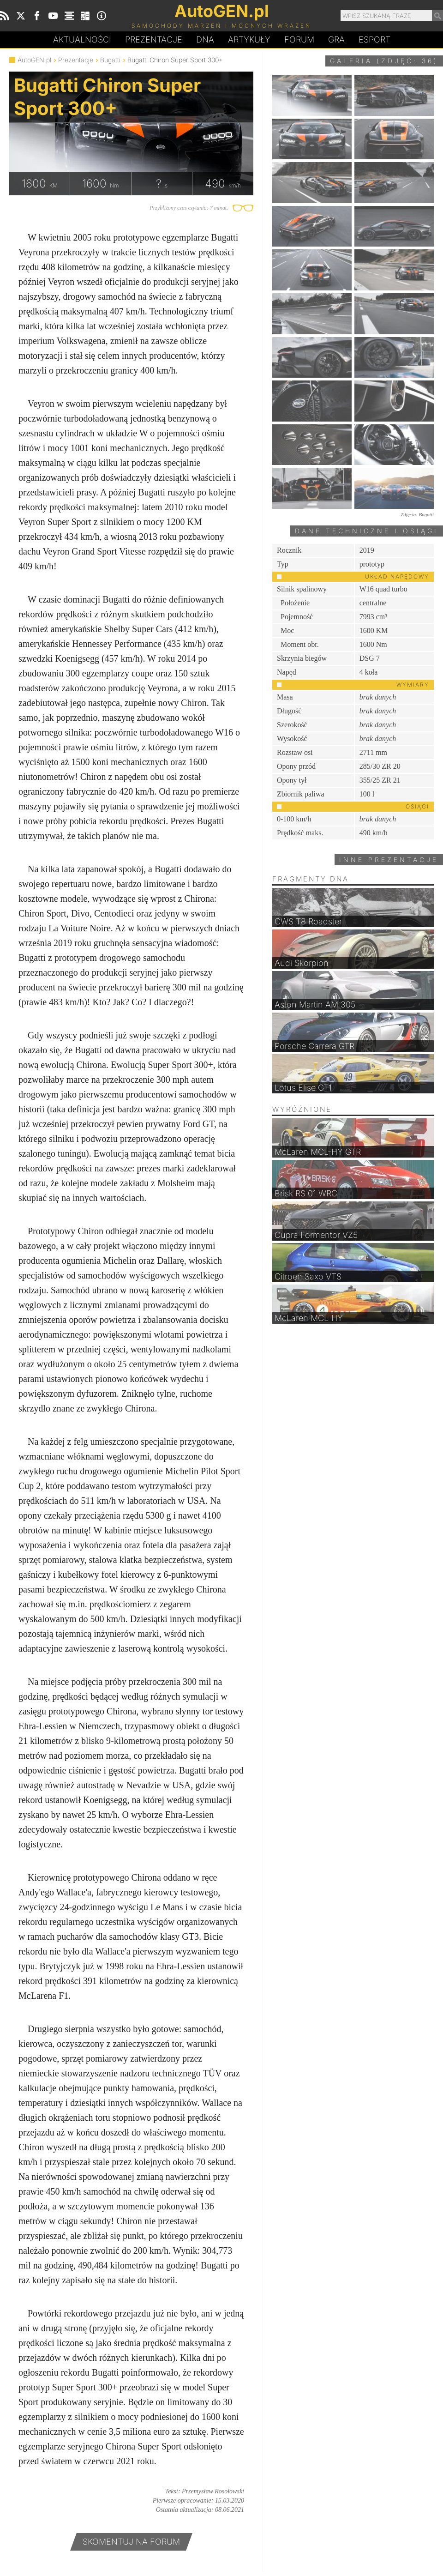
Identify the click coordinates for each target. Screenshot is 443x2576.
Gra (336, 39)
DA (205, 39)
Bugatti (110, 60)
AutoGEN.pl (34, 60)
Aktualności (82, 39)
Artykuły (249, 39)
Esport (374, 39)
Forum (299, 39)
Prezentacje (153, 39)
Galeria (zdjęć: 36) (384, 61)
